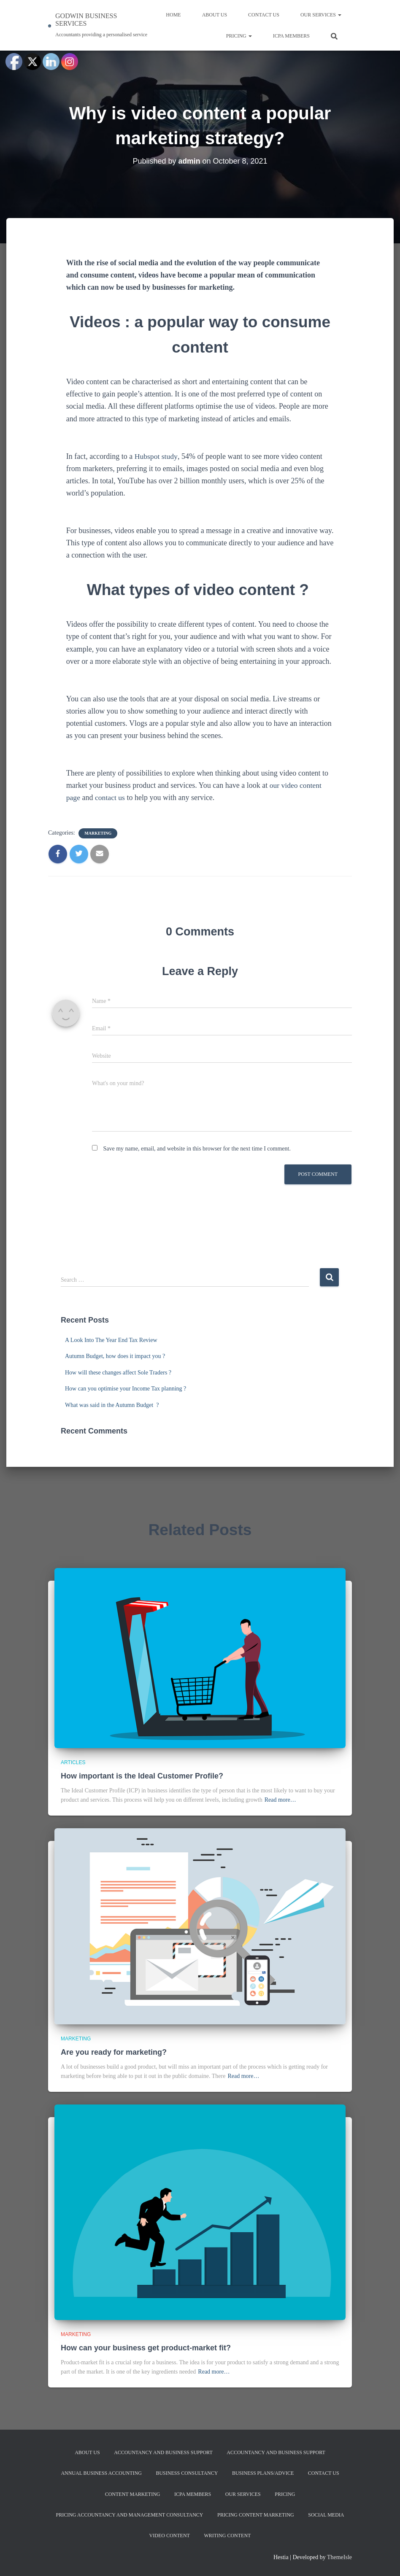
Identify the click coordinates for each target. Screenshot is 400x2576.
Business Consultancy (187, 2473)
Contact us (263, 15)
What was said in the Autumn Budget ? (112, 1405)
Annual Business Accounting (101, 2473)
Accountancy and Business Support (163, 2452)
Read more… (280, 1800)
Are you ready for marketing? (114, 2052)
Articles (73, 1762)
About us (214, 15)
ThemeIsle (339, 2557)
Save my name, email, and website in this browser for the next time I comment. (197, 1148)
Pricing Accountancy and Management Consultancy (129, 2515)
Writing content (227, 2535)
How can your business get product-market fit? (146, 2348)
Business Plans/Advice (263, 2473)
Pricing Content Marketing (255, 2515)
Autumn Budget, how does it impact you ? (116, 1356)
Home (173, 15)
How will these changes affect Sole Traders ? (119, 1372)
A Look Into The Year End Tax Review (112, 1340)
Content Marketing (132, 2494)
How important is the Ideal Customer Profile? (142, 1776)
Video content (169, 2535)
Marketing (97, 833)
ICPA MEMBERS (291, 36)
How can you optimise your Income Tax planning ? (126, 1388)
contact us (110, 797)
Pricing (239, 36)
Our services (320, 15)
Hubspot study (156, 456)
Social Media (326, 2515)
